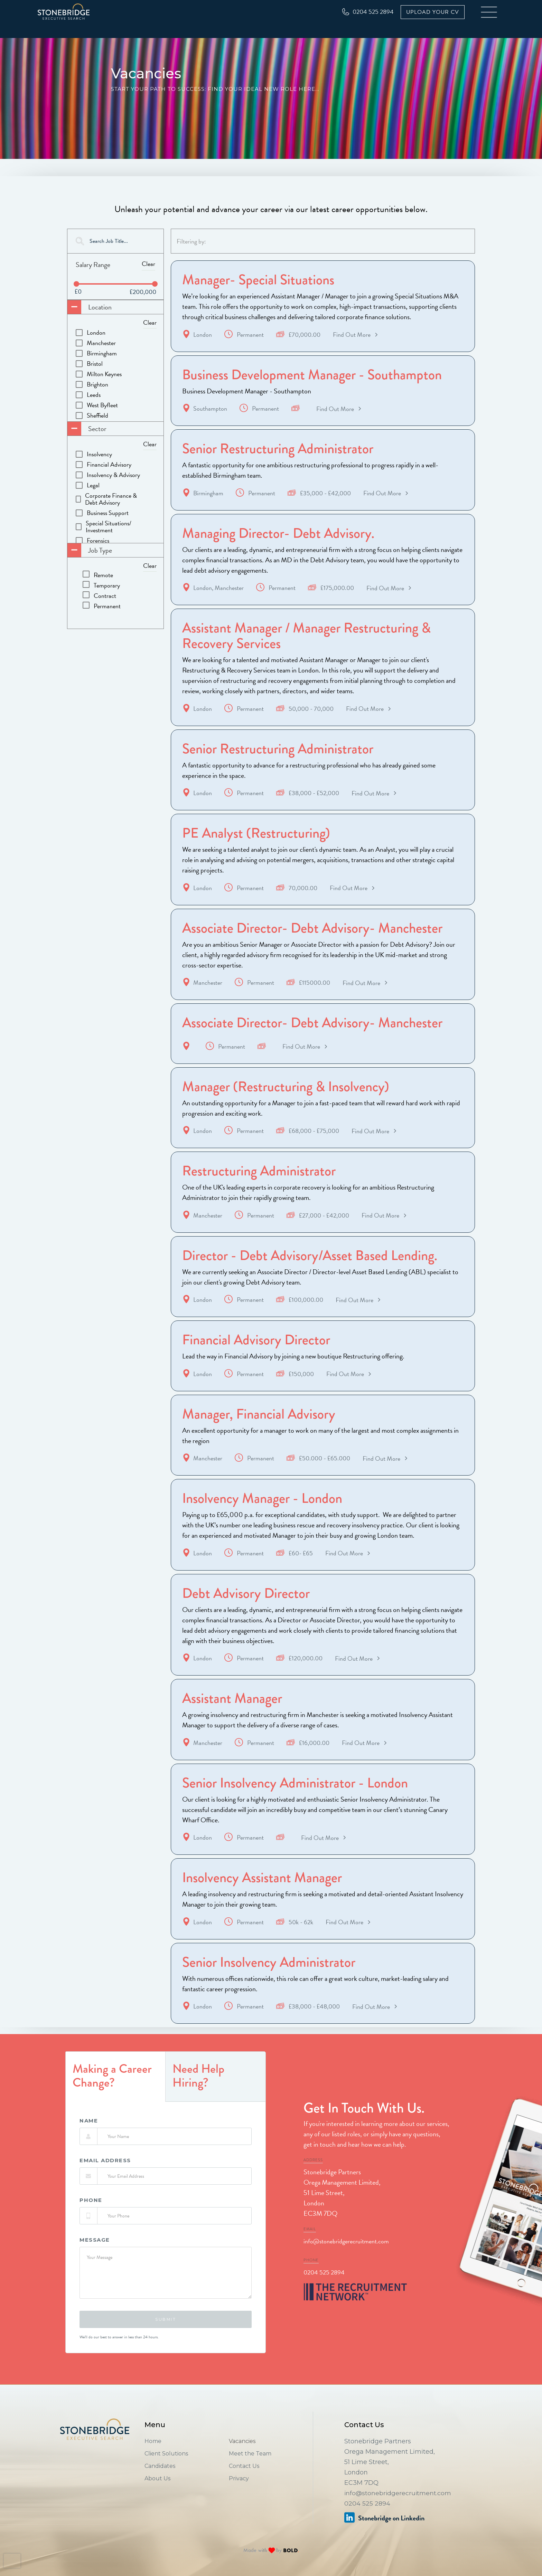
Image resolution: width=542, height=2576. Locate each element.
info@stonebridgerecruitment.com (346, 2257)
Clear (148, 263)
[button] (489, 12)
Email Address (105, 2177)
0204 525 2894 (324, 2288)
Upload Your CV (432, 12)
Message (95, 2256)
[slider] (76, 284)
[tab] (116, 2093)
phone (91, 2217)
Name (89, 2137)
